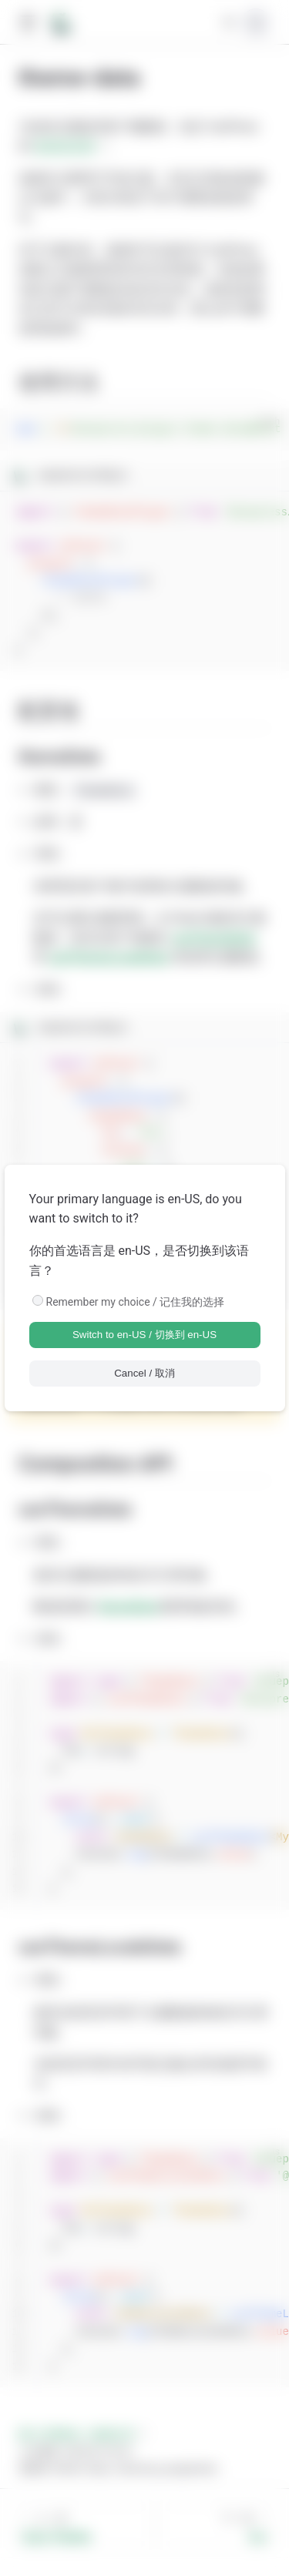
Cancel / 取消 (144, 1373)
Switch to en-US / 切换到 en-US (144, 1334)
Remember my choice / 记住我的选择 (135, 1302)
